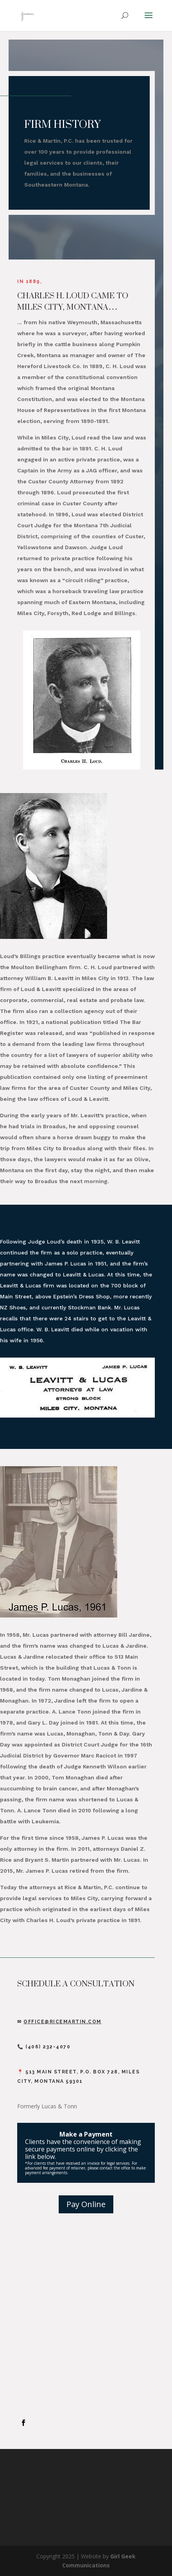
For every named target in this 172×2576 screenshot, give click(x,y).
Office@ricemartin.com (62, 2021)
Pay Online (86, 2204)
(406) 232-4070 (47, 2047)
